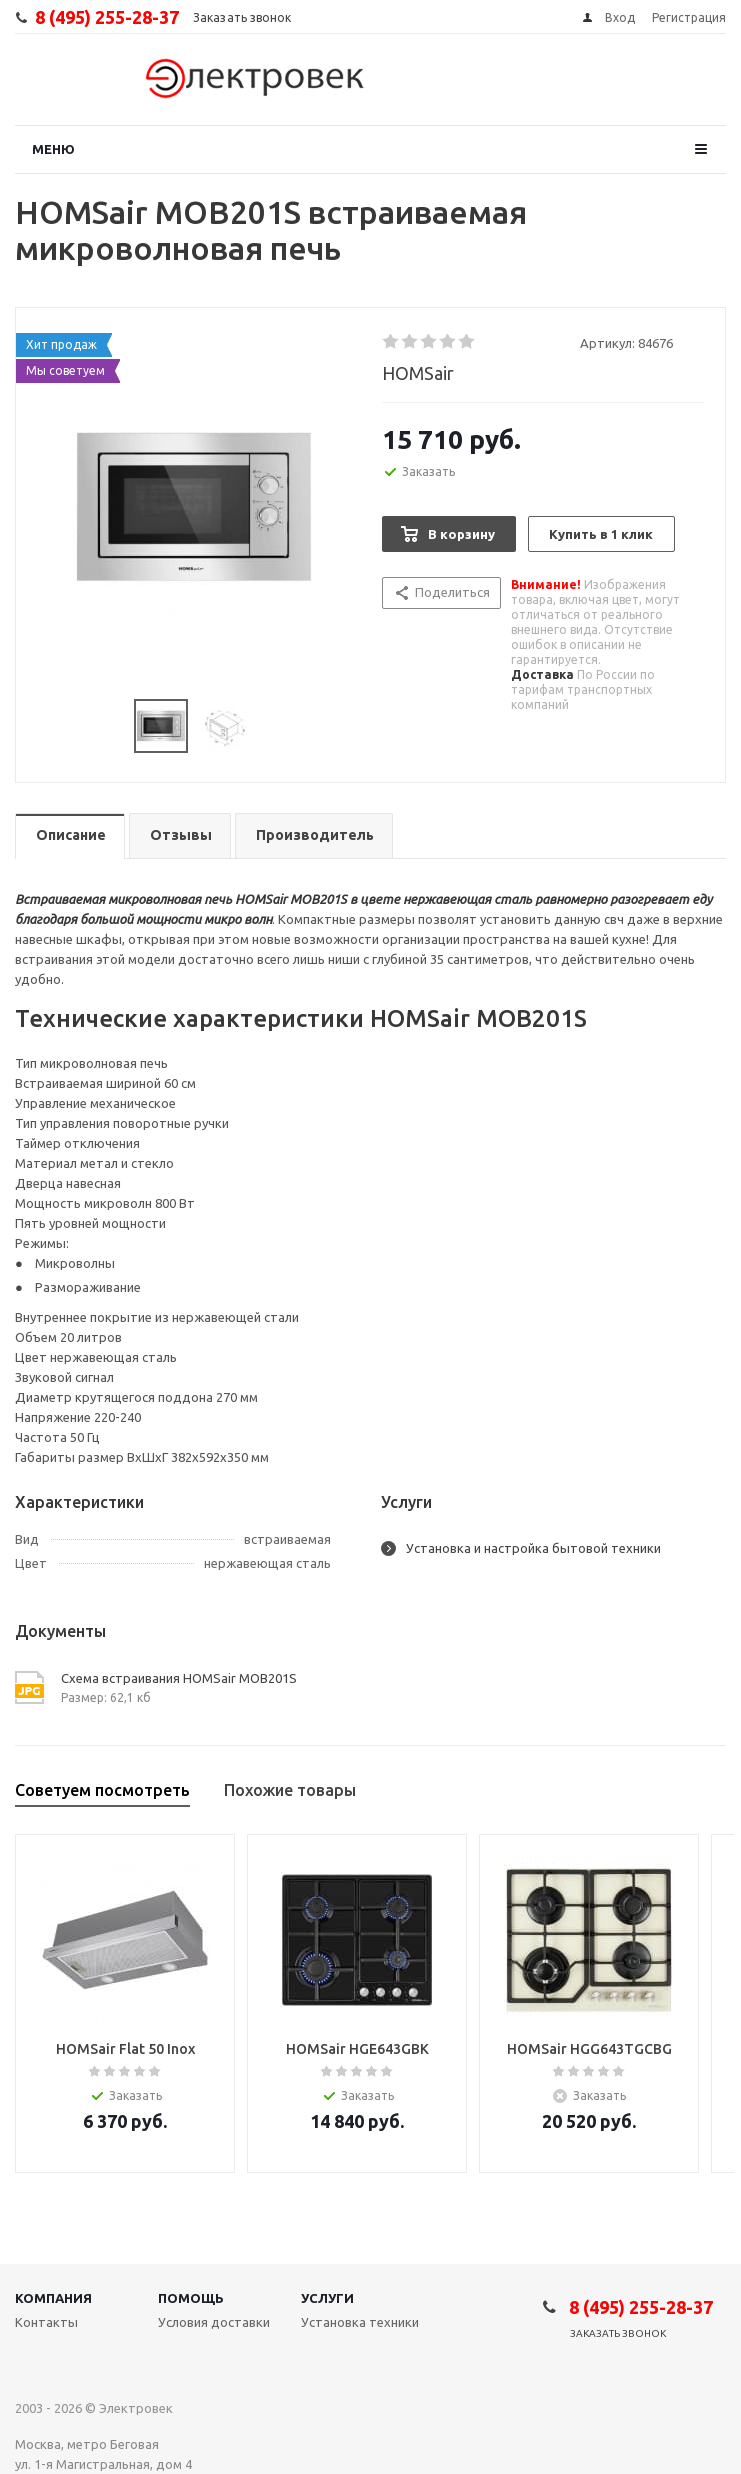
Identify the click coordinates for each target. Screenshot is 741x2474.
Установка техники (360, 2322)
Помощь (191, 2298)
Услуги (327, 2298)
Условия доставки (214, 2322)
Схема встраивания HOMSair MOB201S (179, 1678)
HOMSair (418, 373)
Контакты (46, 2322)
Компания (53, 2298)
